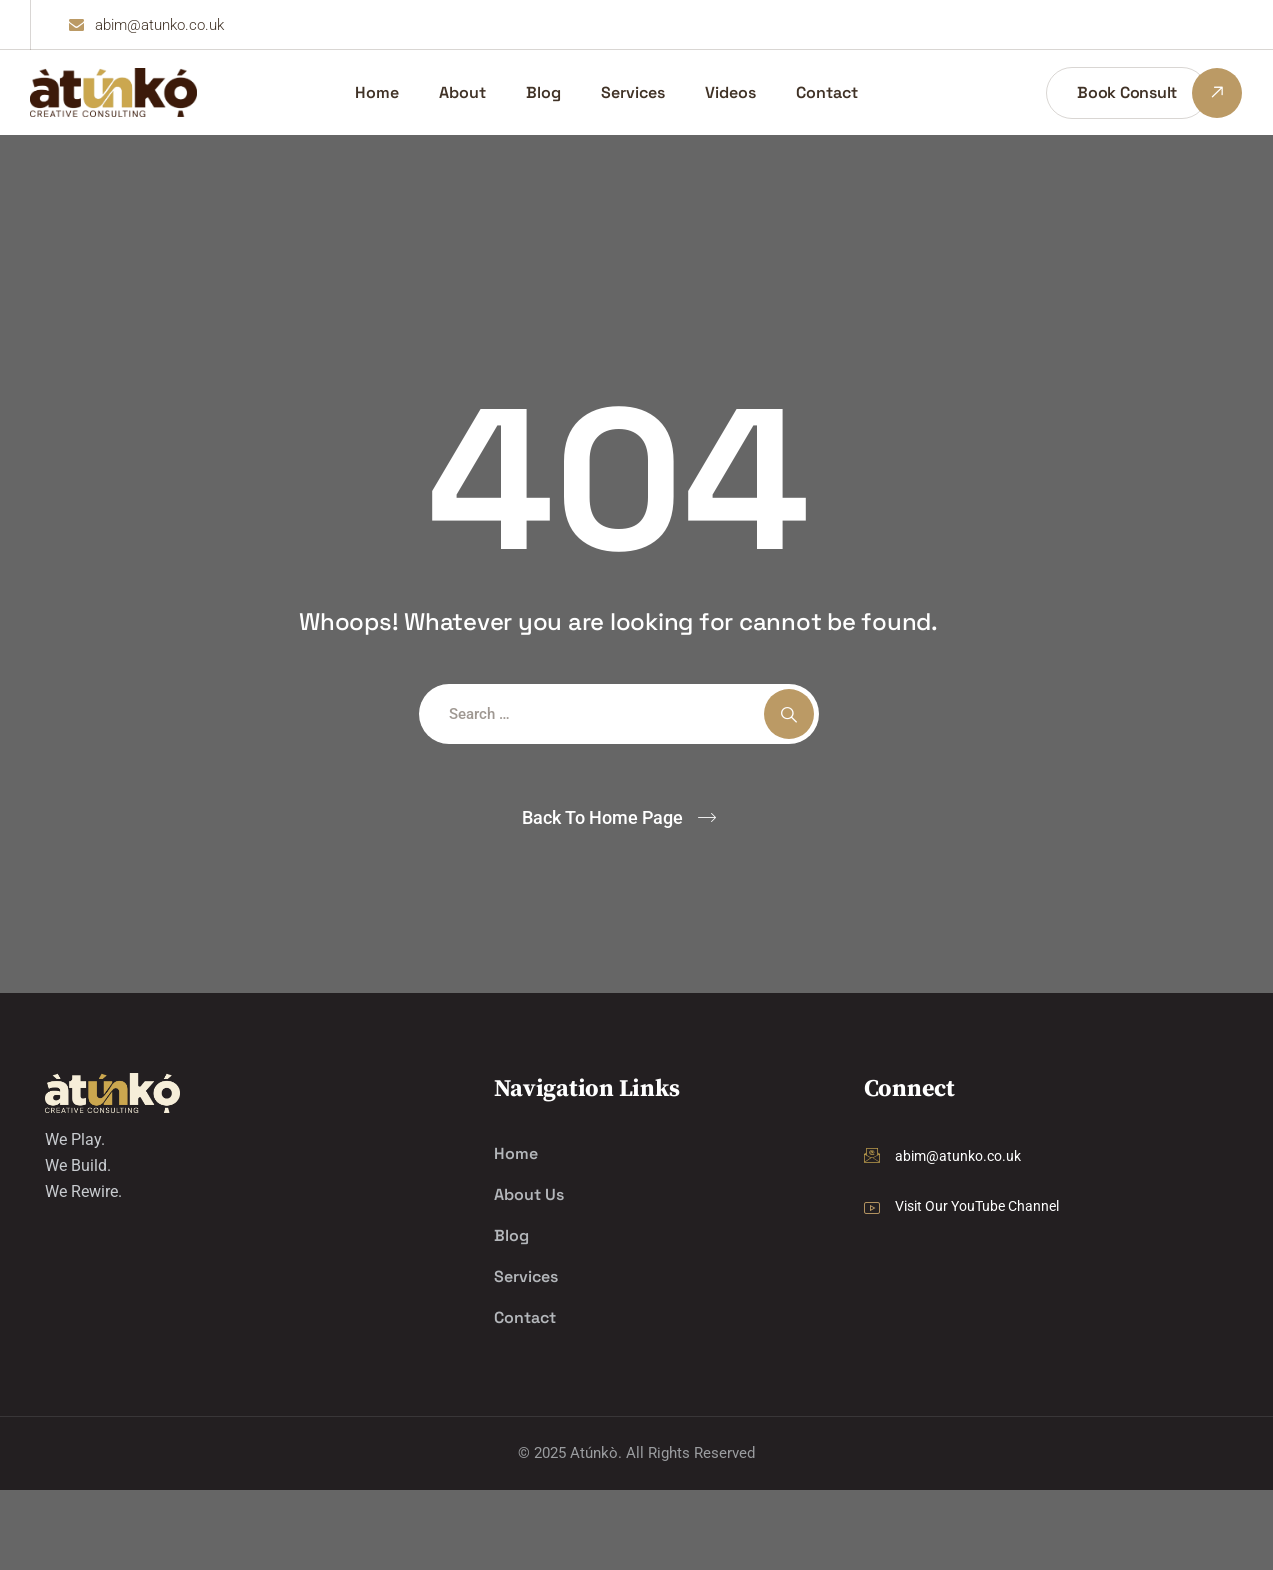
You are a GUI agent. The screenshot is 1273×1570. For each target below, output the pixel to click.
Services (633, 92)
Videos (730, 92)
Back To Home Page (602, 817)
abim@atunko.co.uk (958, 1156)
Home (377, 92)
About (462, 92)
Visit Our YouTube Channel (977, 1206)
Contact (827, 92)
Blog (543, 92)
